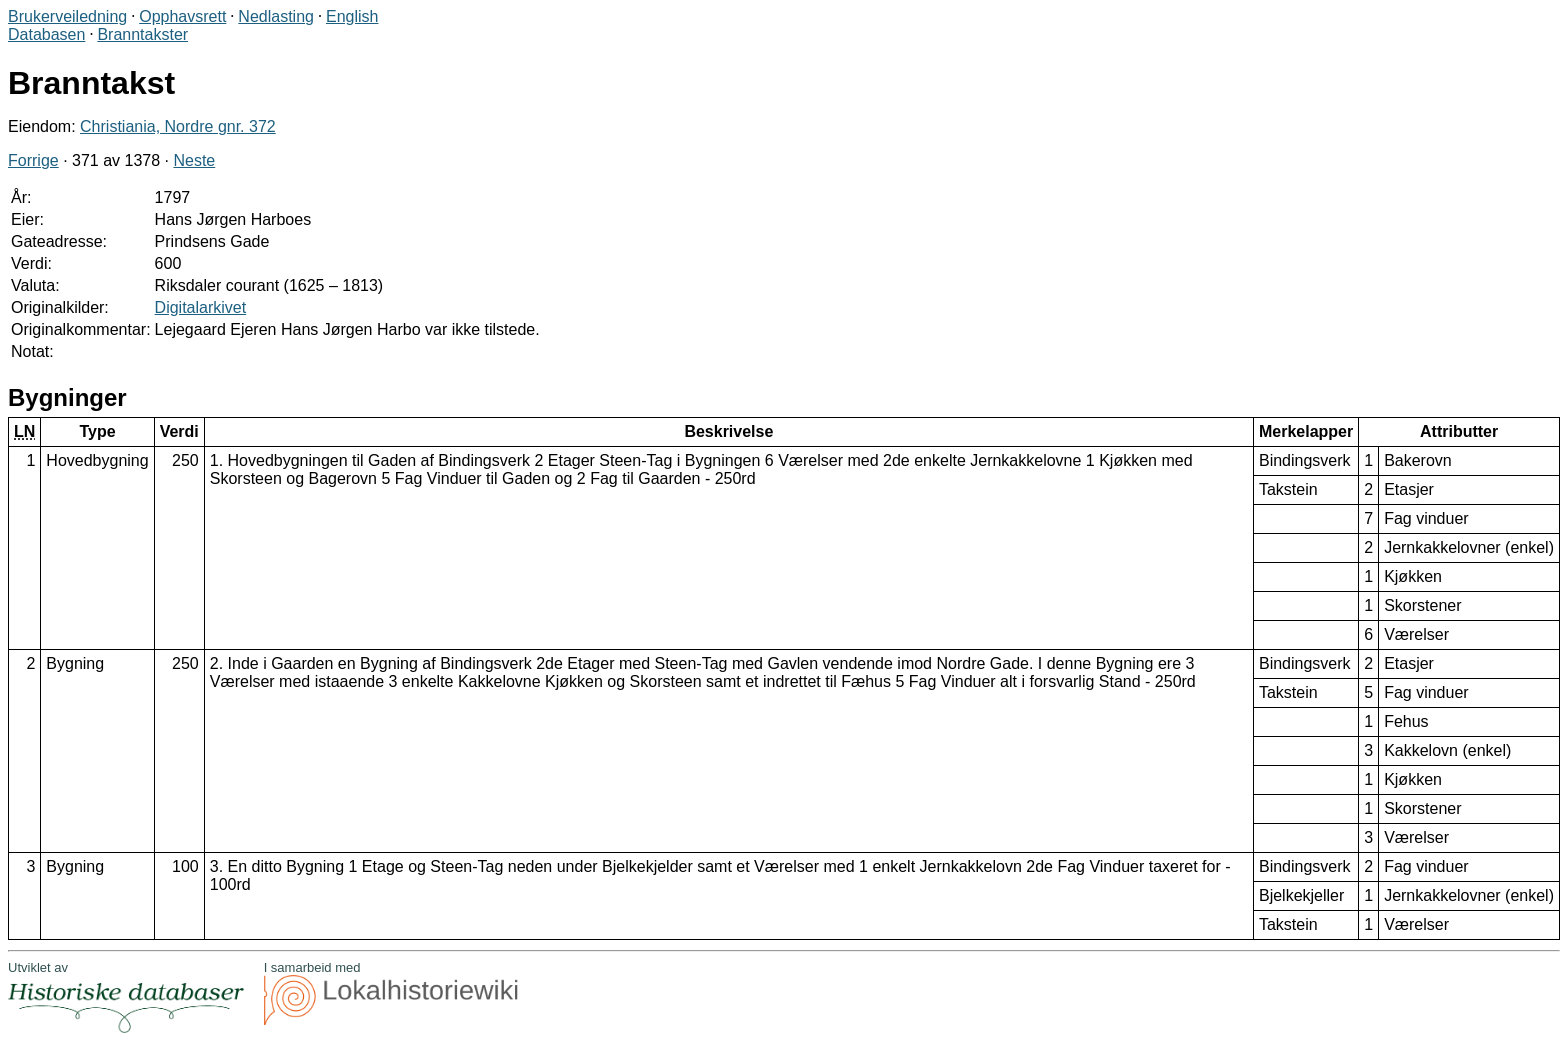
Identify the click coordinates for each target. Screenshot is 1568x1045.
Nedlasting (276, 16)
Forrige (33, 160)
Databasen (46, 34)
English (352, 16)
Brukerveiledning (67, 16)
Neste (194, 160)
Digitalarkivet (201, 307)
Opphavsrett (182, 16)
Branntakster (142, 34)
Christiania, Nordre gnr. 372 (178, 126)
